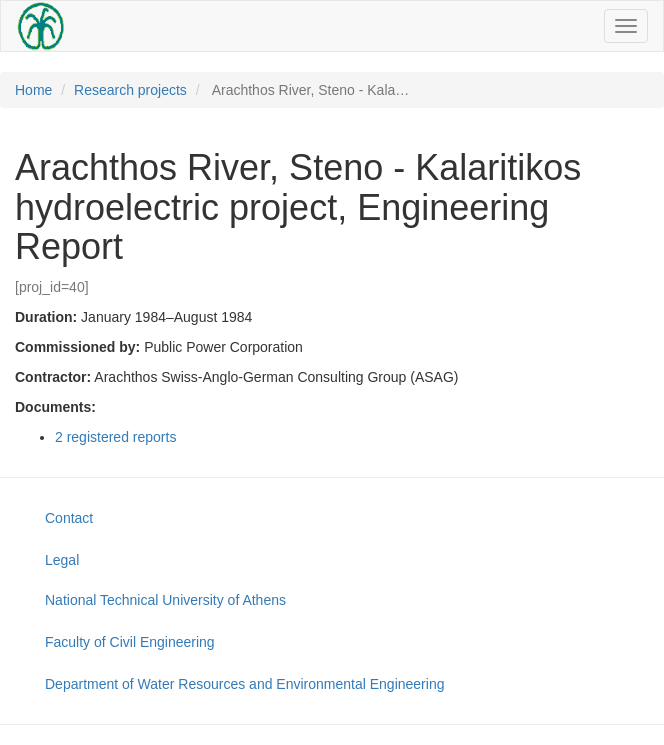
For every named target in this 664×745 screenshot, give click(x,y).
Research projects (130, 90)
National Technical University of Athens (165, 600)
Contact (69, 518)
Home (33, 90)
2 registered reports (115, 437)
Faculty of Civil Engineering (130, 642)
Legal (62, 560)
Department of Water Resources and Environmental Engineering (244, 684)
